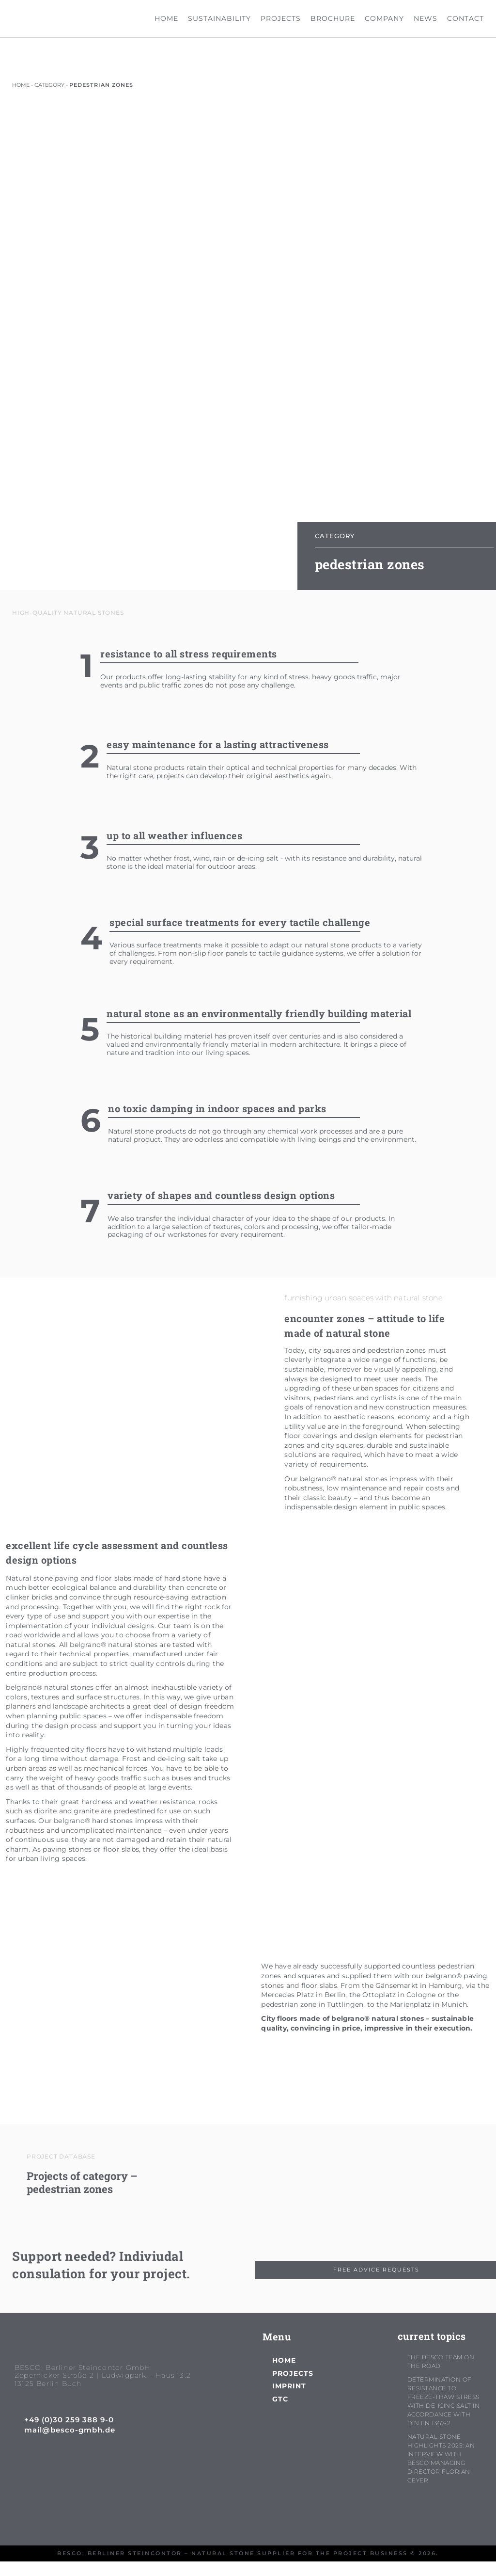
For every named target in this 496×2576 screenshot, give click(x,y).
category (49, 84)
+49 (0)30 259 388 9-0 (69, 2419)
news (425, 18)
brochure (332, 18)
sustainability (219, 18)
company (384, 18)
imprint (289, 2386)
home (166, 18)
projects (281, 18)
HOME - (23, 84)
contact (465, 18)
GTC (280, 2399)
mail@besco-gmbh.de (69, 2429)
